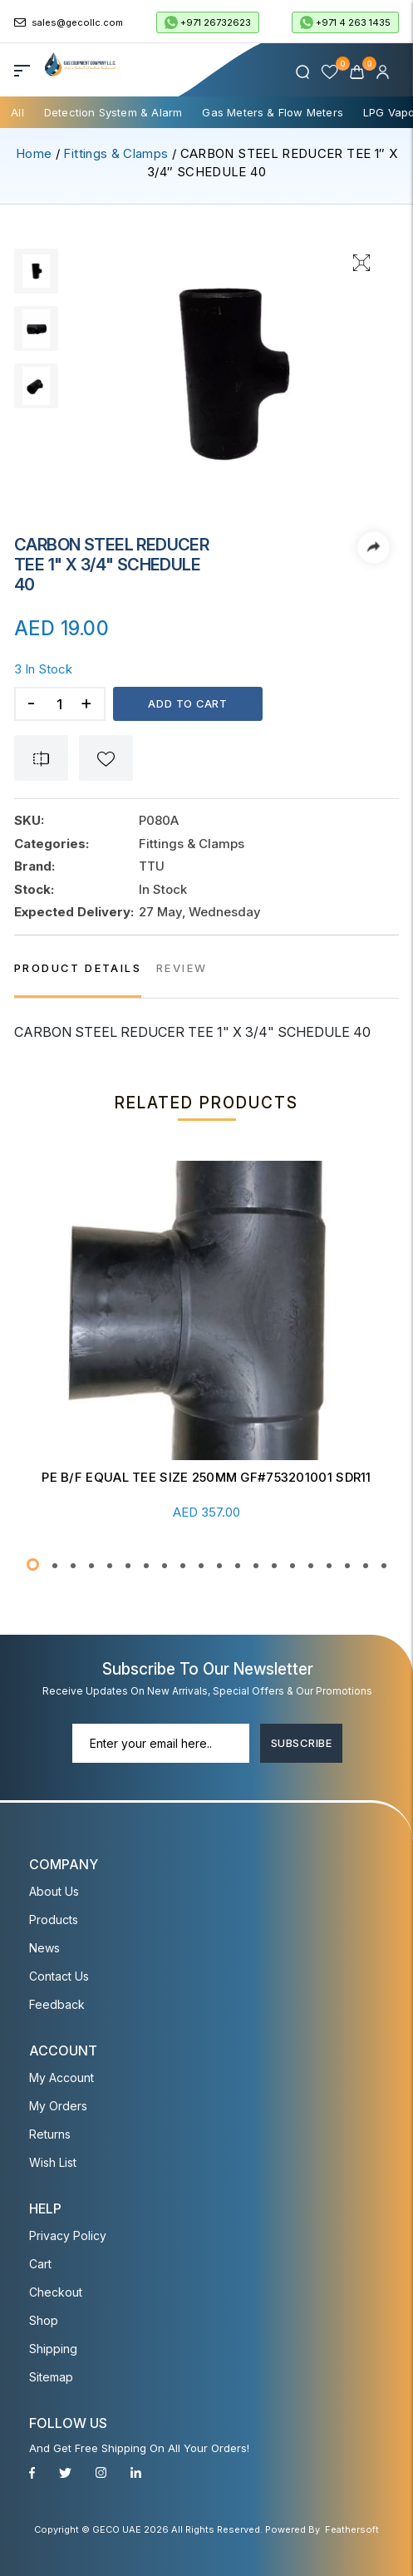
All (17, 112)
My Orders (58, 2106)
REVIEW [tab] (181, 968)
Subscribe (301, 1742)
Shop (43, 2320)
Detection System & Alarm (113, 112)
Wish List (52, 2162)
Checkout (55, 2292)
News (44, 1948)
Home (34, 153)
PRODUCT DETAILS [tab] (77, 968)
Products (53, 1919)
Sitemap (51, 2377)
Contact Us (59, 1976)
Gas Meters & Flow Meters (272, 112)
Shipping (53, 2349)
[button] (33, 1564)
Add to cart (188, 703)
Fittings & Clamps (115, 153)
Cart (40, 2264)
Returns (50, 2134)
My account (61, 2077)
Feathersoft (352, 2529)
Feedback (57, 2004)
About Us (54, 1891)
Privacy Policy (67, 2235)
